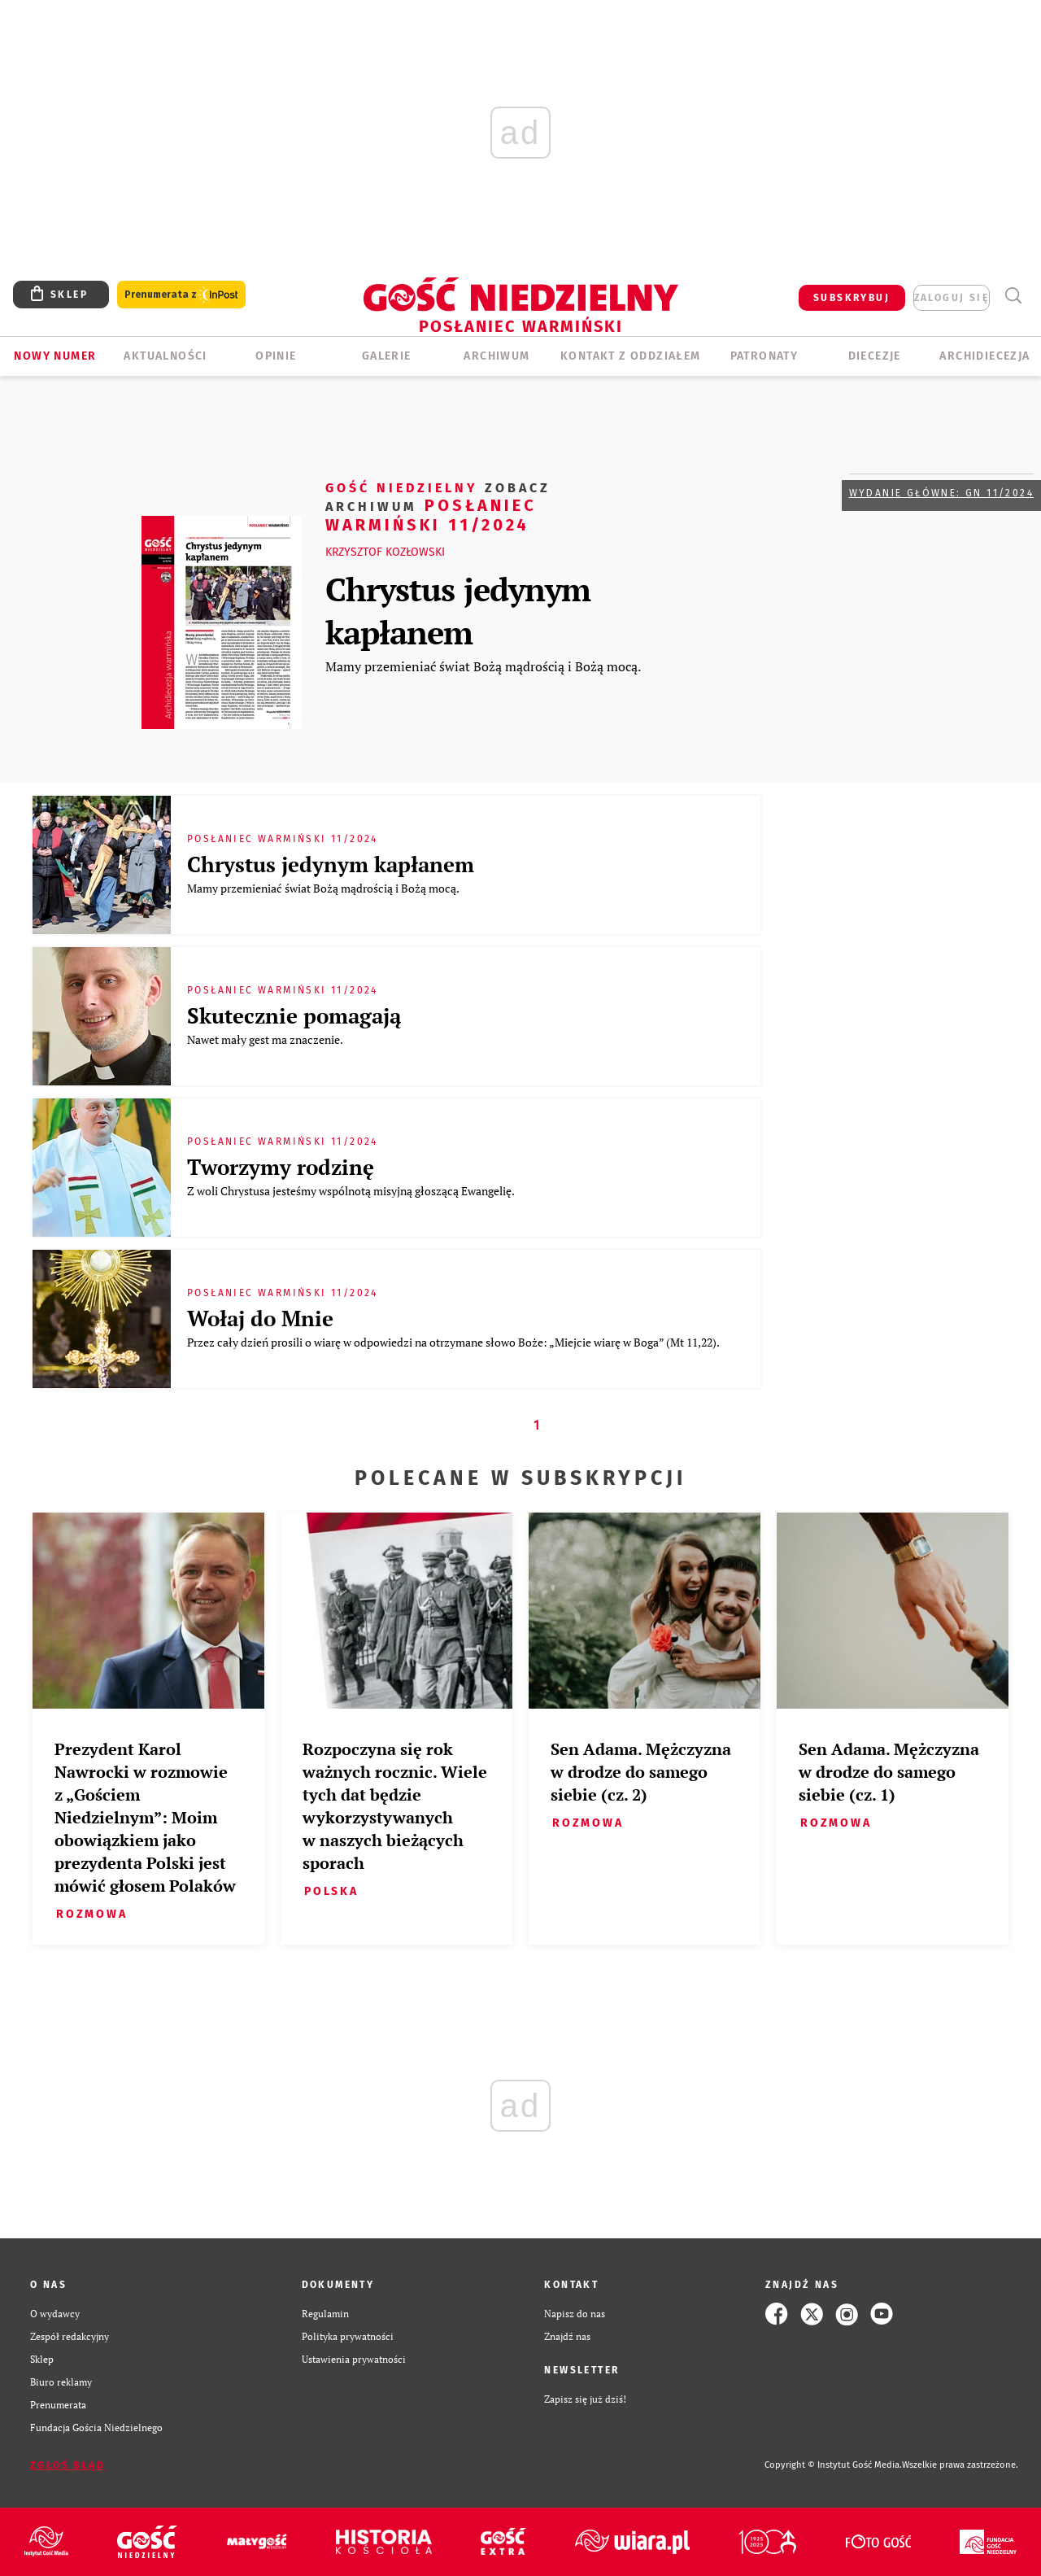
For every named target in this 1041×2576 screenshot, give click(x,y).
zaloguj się (951, 297)
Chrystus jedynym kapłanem (457, 610)
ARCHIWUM (496, 356)
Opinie (275, 356)
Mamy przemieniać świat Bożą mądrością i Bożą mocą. (483, 666)
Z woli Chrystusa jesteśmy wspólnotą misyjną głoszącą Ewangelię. (351, 1190)
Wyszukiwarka (1013, 296)
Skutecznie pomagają (294, 1015)
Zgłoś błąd (67, 2465)
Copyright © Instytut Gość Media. (833, 2465)
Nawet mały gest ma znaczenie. (266, 1039)
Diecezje (874, 356)
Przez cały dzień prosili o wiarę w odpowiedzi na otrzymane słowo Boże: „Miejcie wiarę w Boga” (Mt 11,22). (454, 1342)
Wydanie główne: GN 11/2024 (941, 493)
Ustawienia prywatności (354, 2359)
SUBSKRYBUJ (851, 297)
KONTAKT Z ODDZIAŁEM (630, 356)
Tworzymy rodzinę (280, 1167)
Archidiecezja (984, 356)
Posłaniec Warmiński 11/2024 (438, 506)
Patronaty (764, 356)
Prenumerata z (181, 295)
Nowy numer (55, 356)
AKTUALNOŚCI (165, 356)
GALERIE (387, 356)
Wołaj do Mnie (260, 1318)
